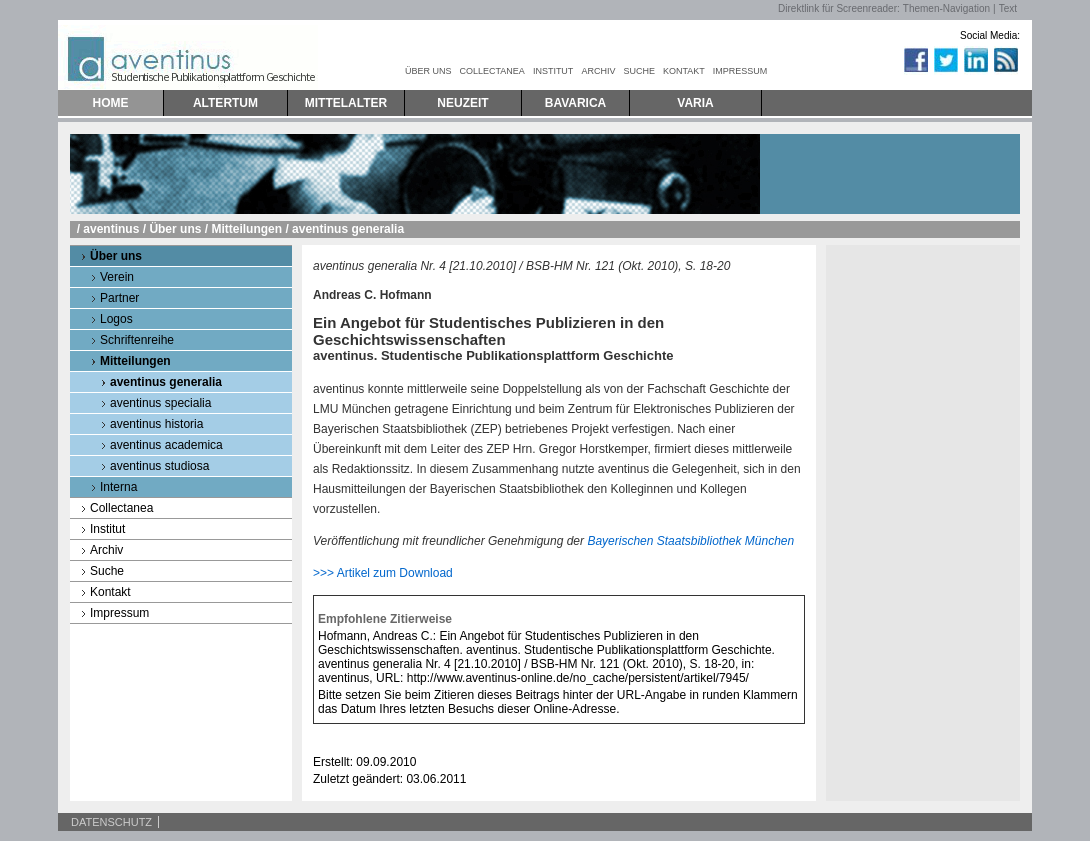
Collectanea (121, 508)
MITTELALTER (346, 103)
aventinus (111, 229)
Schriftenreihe (137, 340)
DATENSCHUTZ (111, 822)
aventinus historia (156, 424)
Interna (118, 487)
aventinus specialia (160, 403)
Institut (107, 529)
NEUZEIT (462, 103)
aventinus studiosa (159, 466)
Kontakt (110, 592)
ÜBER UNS (428, 71)
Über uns (175, 229)
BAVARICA (576, 103)
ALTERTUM (225, 103)
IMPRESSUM (740, 71)
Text (1008, 8)
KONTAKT (684, 71)
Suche (107, 571)
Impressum (119, 613)
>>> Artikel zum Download (383, 573)
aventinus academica (166, 445)
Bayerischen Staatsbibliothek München (690, 541)
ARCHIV (598, 71)
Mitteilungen (246, 229)
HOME (111, 103)
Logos (116, 319)
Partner (119, 298)
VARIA (695, 103)
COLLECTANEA (492, 71)
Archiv (106, 550)
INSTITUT (553, 71)
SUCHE (639, 71)
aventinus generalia (166, 382)
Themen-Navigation (946, 8)
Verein (117, 277)
